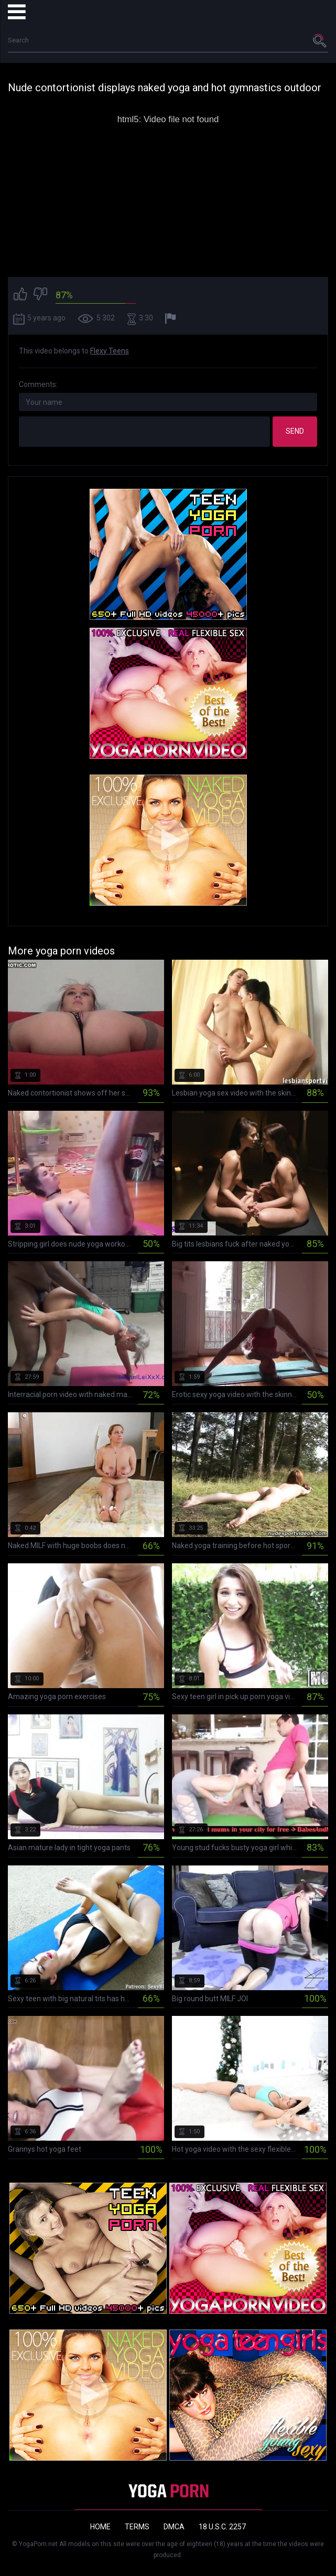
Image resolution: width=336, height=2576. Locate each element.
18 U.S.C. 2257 (222, 2527)
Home (100, 2527)
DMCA (174, 2527)
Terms (137, 2527)
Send (295, 431)
